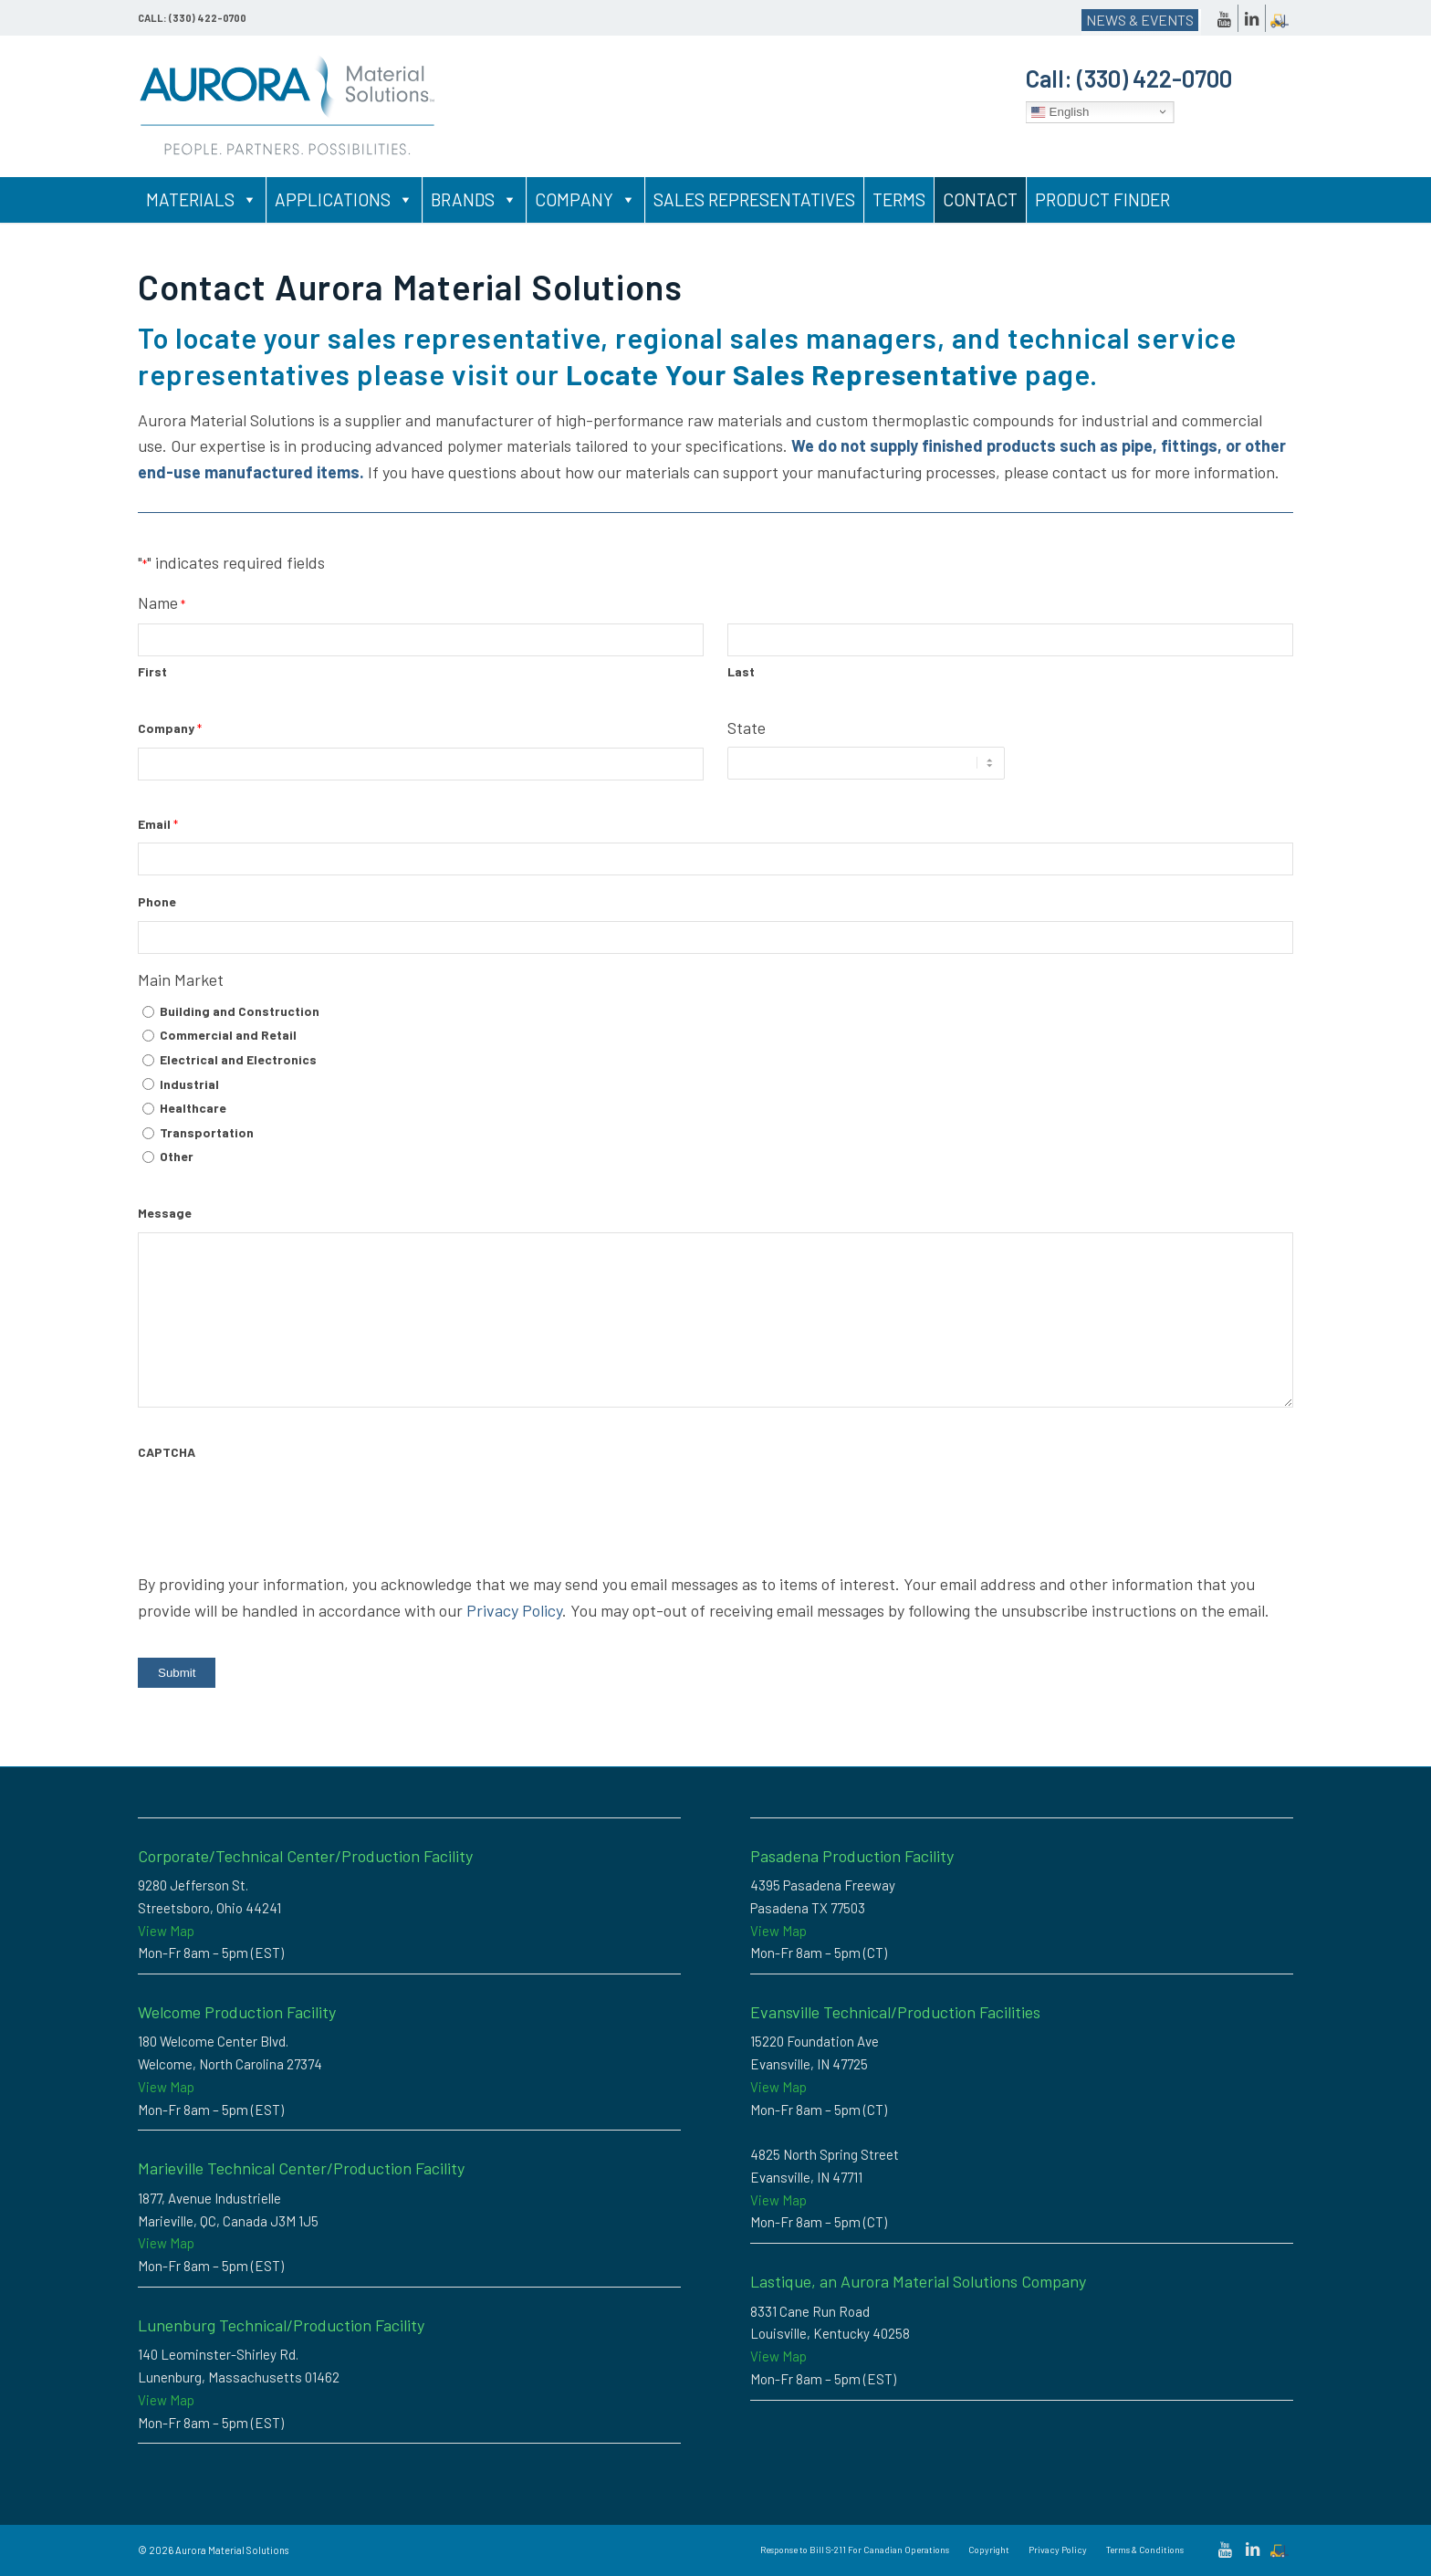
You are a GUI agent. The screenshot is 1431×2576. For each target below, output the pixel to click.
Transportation (207, 1132)
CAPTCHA (166, 1452)
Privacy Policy (514, 1610)
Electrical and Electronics (238, 1059)
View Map (166, 1930)
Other (176, 1156)
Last (741, 671)
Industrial (189, 1084)
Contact (980, 199)
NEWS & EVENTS (1140, 19)
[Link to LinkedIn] (1251, 18)
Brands (474, 200)
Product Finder (1102, 199)
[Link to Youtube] (1224, 18)
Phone (157, 901)
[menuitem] (854, 2549)
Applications (344, 200)
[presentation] (276, 1507)
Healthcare (193, 1107)
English (1060, 111)
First (152, 671)
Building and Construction (239, 1011)
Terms (898, 199)
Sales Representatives (754, 199)
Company (585, 200)
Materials (201, 200)
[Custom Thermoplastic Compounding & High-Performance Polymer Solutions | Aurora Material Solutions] (288, 106)
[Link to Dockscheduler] (1279, 18)
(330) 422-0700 (1154, 78)
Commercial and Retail (228, 1034)
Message (165, 1212)
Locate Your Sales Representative (792, 374)
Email (158, 824)
